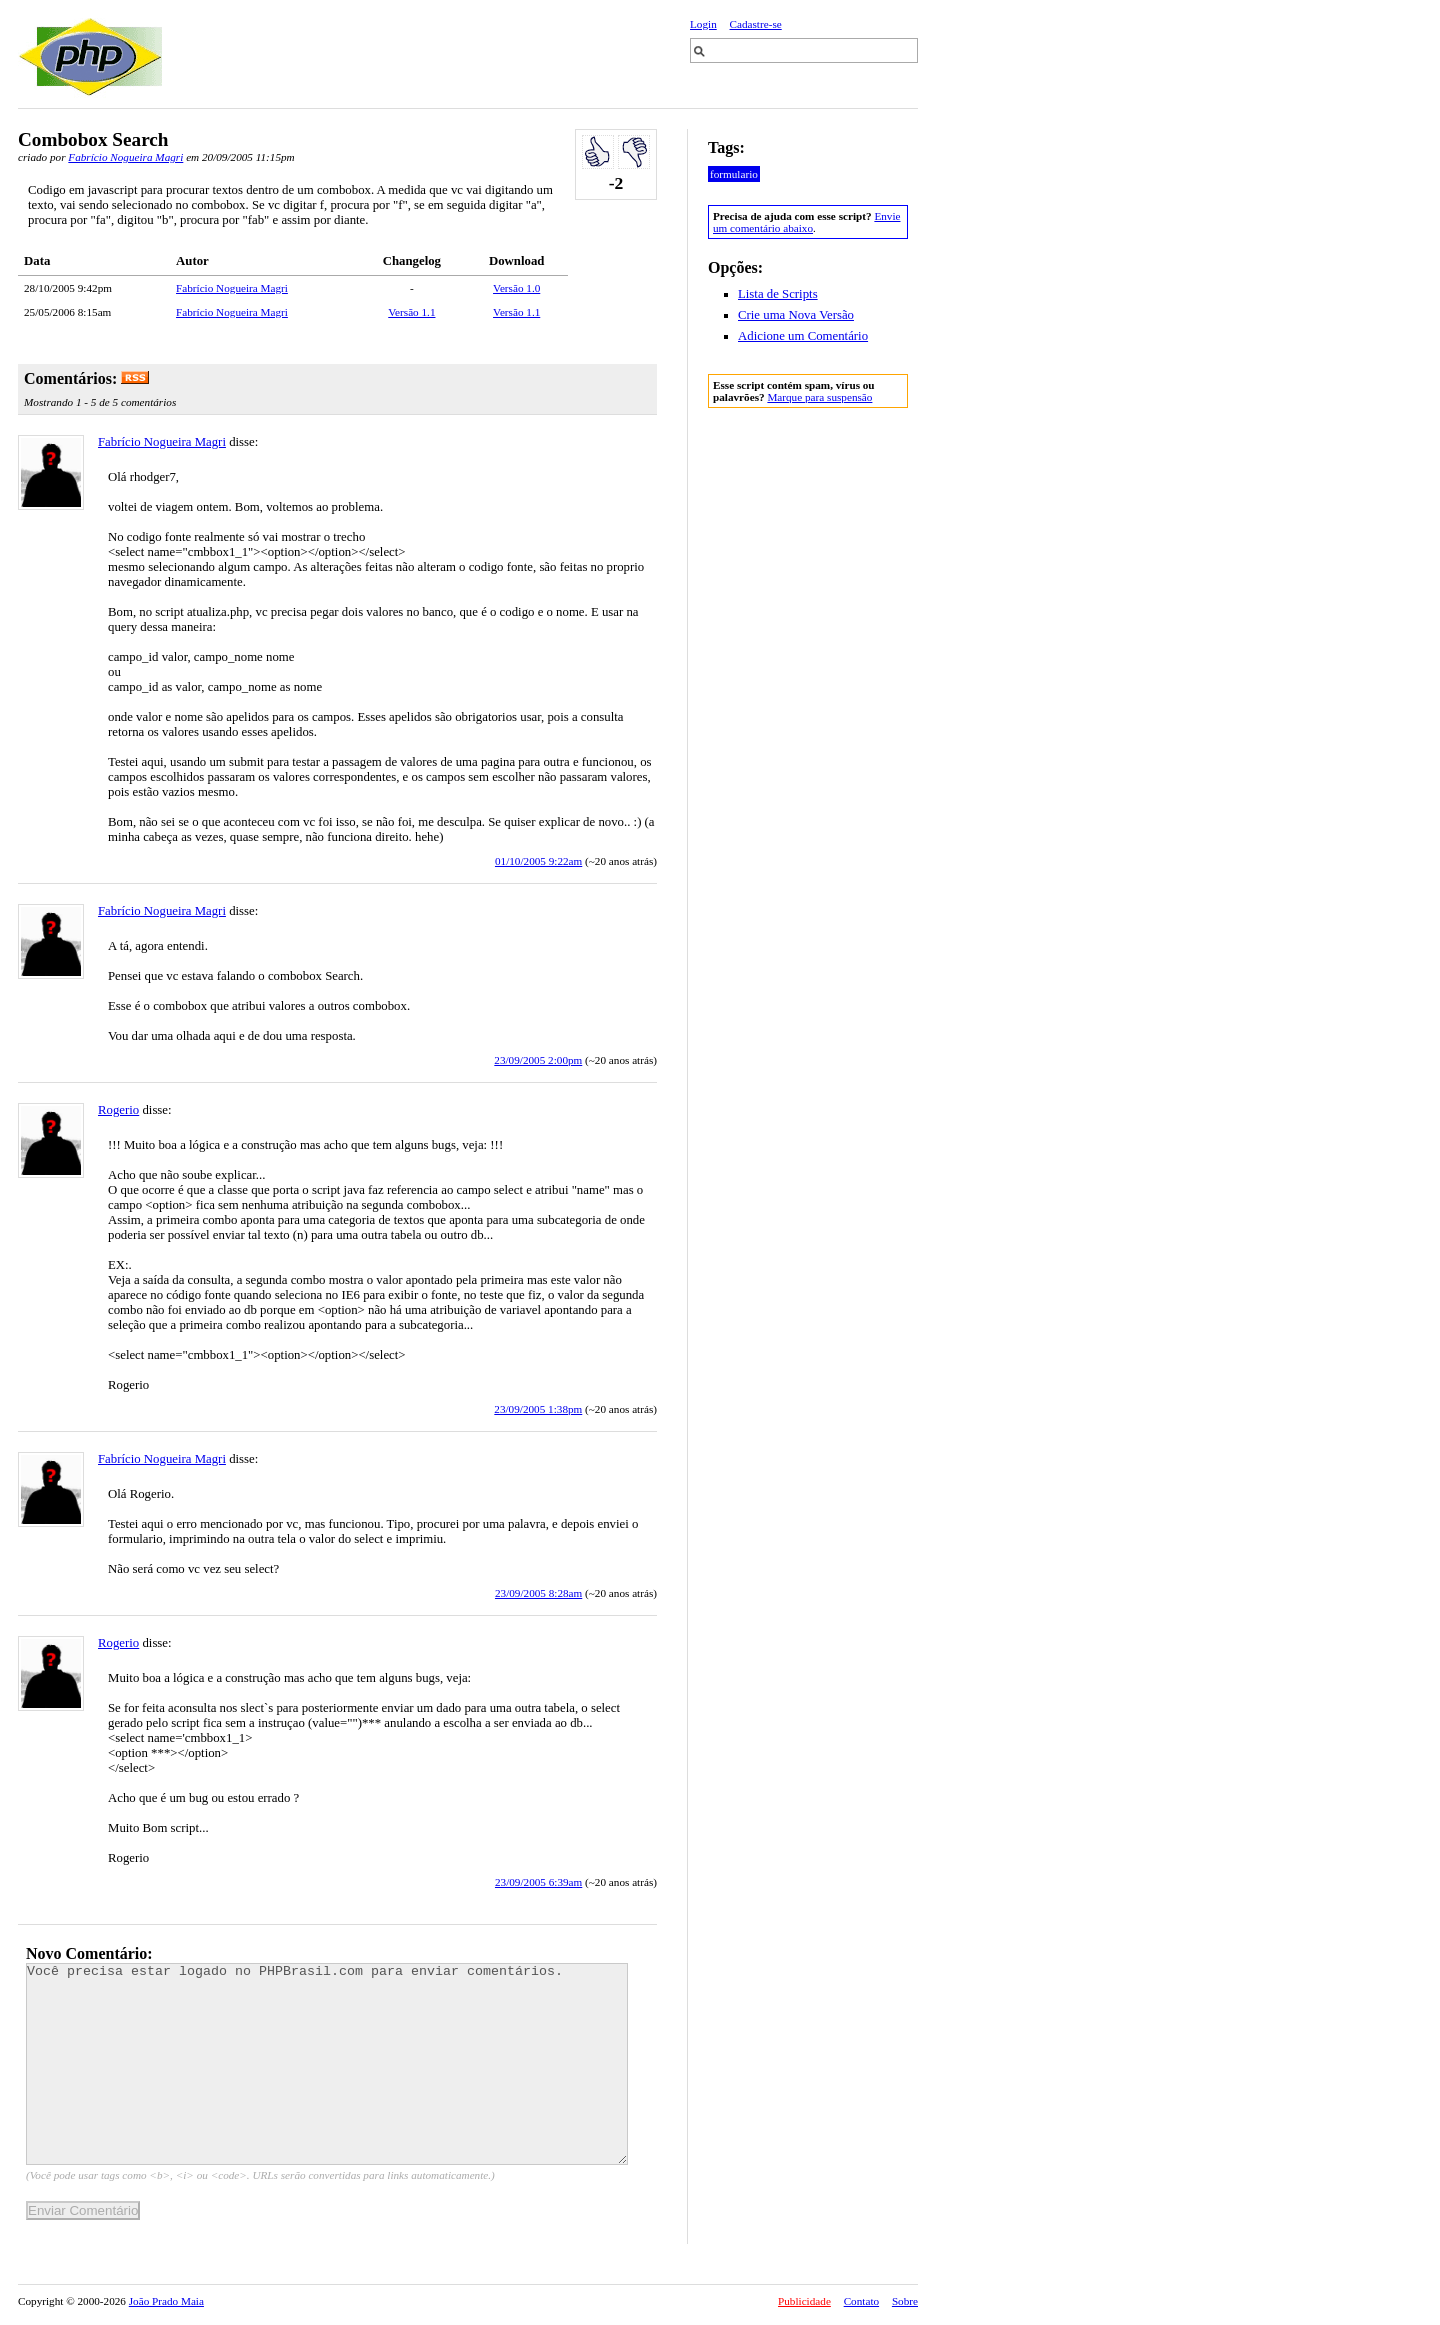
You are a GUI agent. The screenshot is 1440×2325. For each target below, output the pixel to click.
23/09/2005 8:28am (538, 1593)
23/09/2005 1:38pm (538, 1409)
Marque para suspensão (819, 397)
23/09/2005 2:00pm (538, 1060)
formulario (734, 174)
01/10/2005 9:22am (538, 861)
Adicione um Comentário (803, 336)
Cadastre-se (756, 24)
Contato (861, 2301)
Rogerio (118, 1110)
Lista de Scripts (778, 294)
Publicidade (804, 2301)
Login (703, 24)
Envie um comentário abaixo (806, 222)
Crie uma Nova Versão (796, 315)
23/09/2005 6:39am (538, 1882)
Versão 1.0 (516, 288)
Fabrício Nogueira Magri (125, 157)
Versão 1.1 (411, 312)
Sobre (905, 2301)
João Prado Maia (166, 2301)
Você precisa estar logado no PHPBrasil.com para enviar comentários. (327, 2064)
